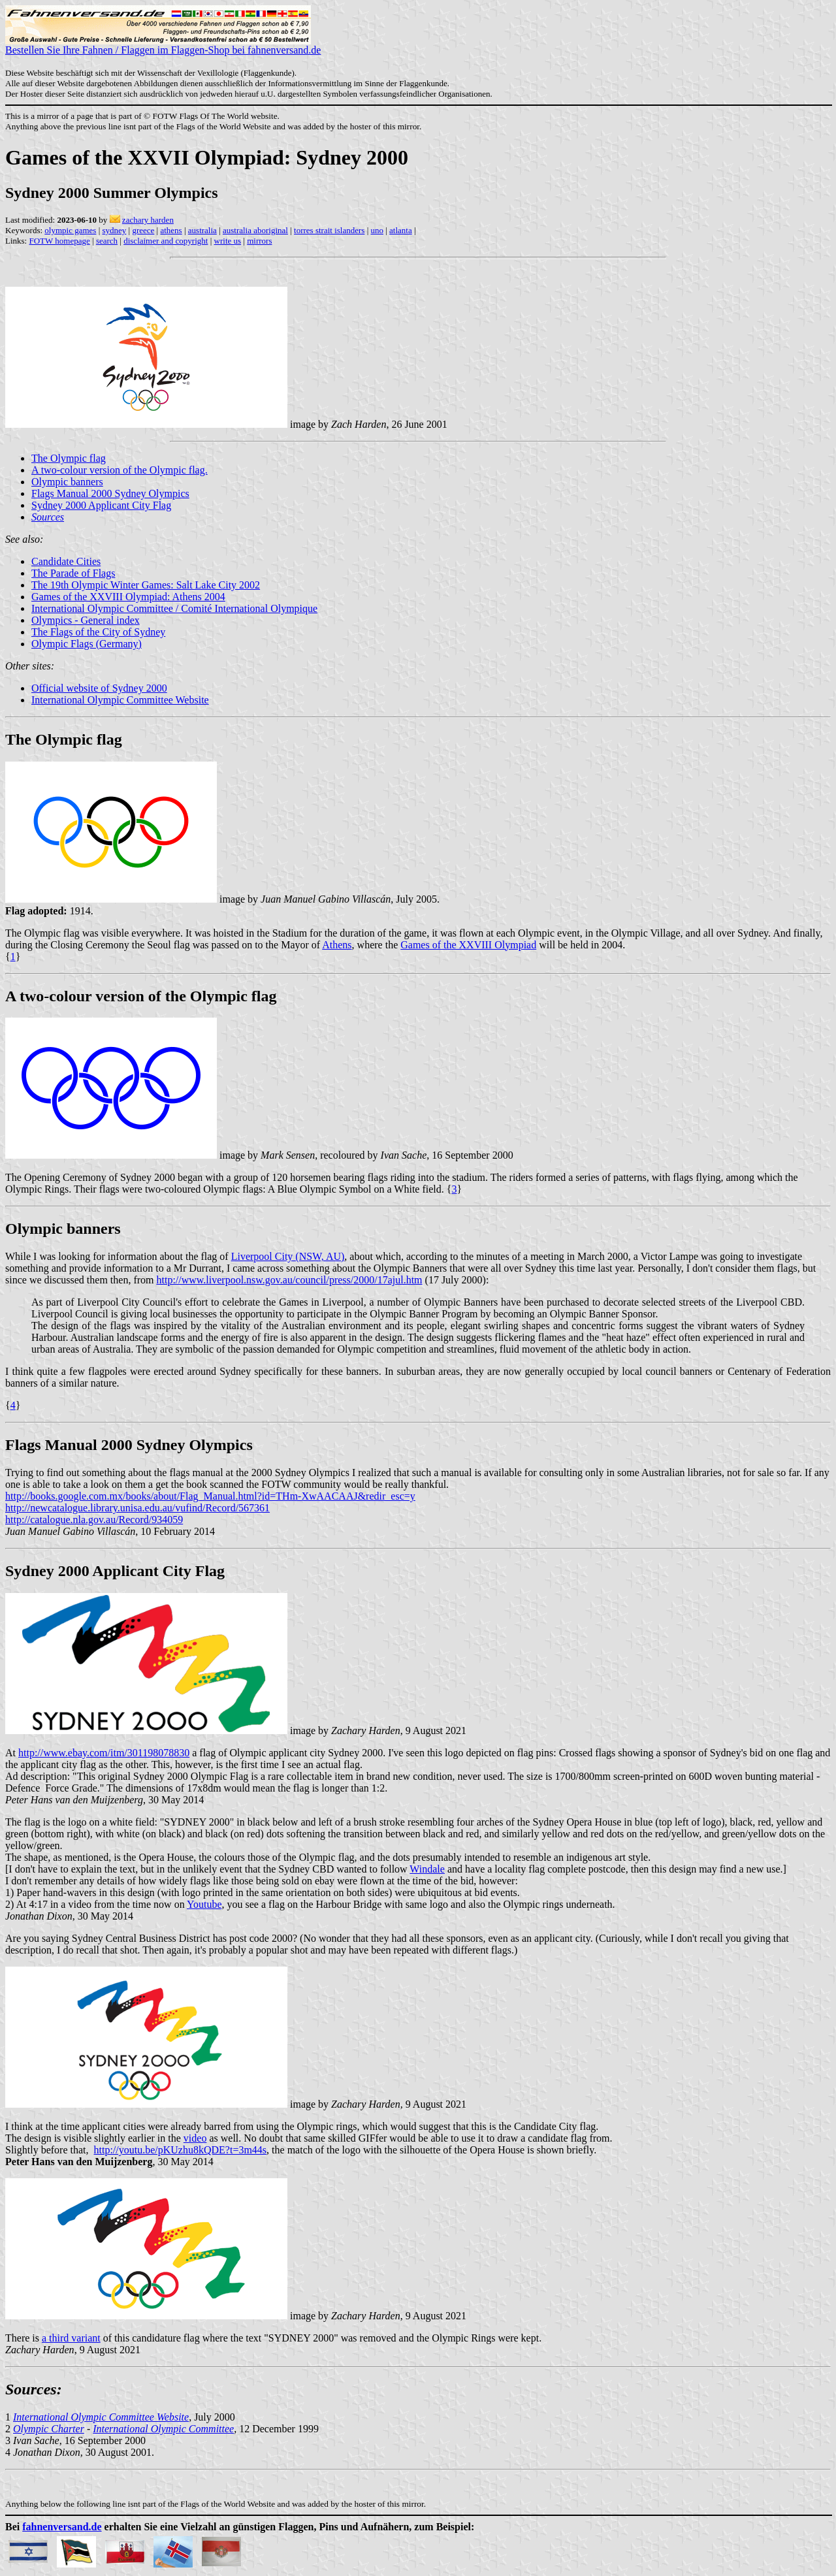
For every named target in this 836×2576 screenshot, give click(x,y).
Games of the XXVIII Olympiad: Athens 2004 (128, 596)
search (107, 241)
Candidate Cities (66, 561)
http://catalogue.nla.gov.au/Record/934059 (94, 1519)
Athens (336, 944)
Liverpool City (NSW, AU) (288, 1256)
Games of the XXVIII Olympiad (468, 944)
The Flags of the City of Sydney (98, 631)
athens (171, 230)
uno (376, 230)
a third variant (71, 2337)
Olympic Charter (48, 2428)
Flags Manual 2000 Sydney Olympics (110, 493)
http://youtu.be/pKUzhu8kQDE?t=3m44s (180, 2149)
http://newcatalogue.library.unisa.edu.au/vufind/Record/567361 (137, 1507)
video (195, 2138)
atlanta (400, 230)
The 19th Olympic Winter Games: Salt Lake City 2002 (145, 584)
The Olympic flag (68, 458)
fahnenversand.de (61, 2526)
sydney (114, 230)
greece (143, 230)
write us (228, 241)
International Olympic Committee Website (120, 699)
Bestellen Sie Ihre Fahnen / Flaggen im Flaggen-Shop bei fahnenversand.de (163, 45)
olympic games (70, 230)
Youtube (204, 1904)
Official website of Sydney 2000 (99, 688)
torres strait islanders (329, 230)
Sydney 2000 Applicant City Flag (101, 505)
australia (202, 230)
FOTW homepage (59, 241)
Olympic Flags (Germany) (86, 643)
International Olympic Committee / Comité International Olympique (174, 608)
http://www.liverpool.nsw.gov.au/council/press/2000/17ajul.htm (290, 1279)
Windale (427, 1869)
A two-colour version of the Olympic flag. (119, 469)
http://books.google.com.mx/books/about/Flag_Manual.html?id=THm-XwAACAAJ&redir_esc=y (210, 1496)
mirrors (259, 241)
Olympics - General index (85, 620)
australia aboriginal (255, 230)
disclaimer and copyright (165, 241)
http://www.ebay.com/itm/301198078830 (103, 1752)
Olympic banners (67, 481)
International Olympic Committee (163, 2428)
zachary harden (148, 220)
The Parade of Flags (73, 573)
